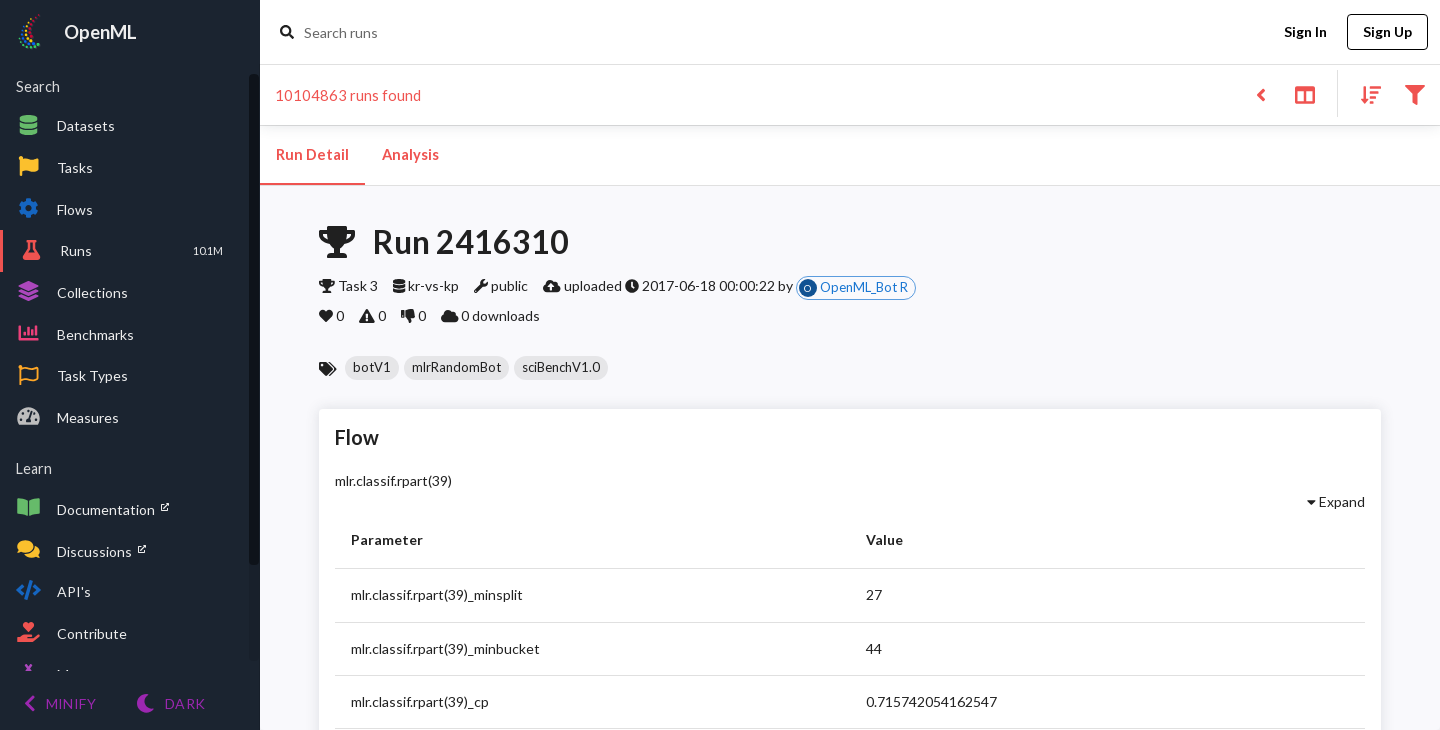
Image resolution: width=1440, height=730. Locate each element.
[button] (372, 368)
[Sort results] (1365, 93)
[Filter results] (1414, 93)
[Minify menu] (60, 703)
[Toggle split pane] (1304, 93)
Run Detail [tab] (312, 155)
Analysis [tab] (410, 155)
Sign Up (1387, 32)
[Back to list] (1260, 93)
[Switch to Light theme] (170, 703)
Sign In (1305, 32)
